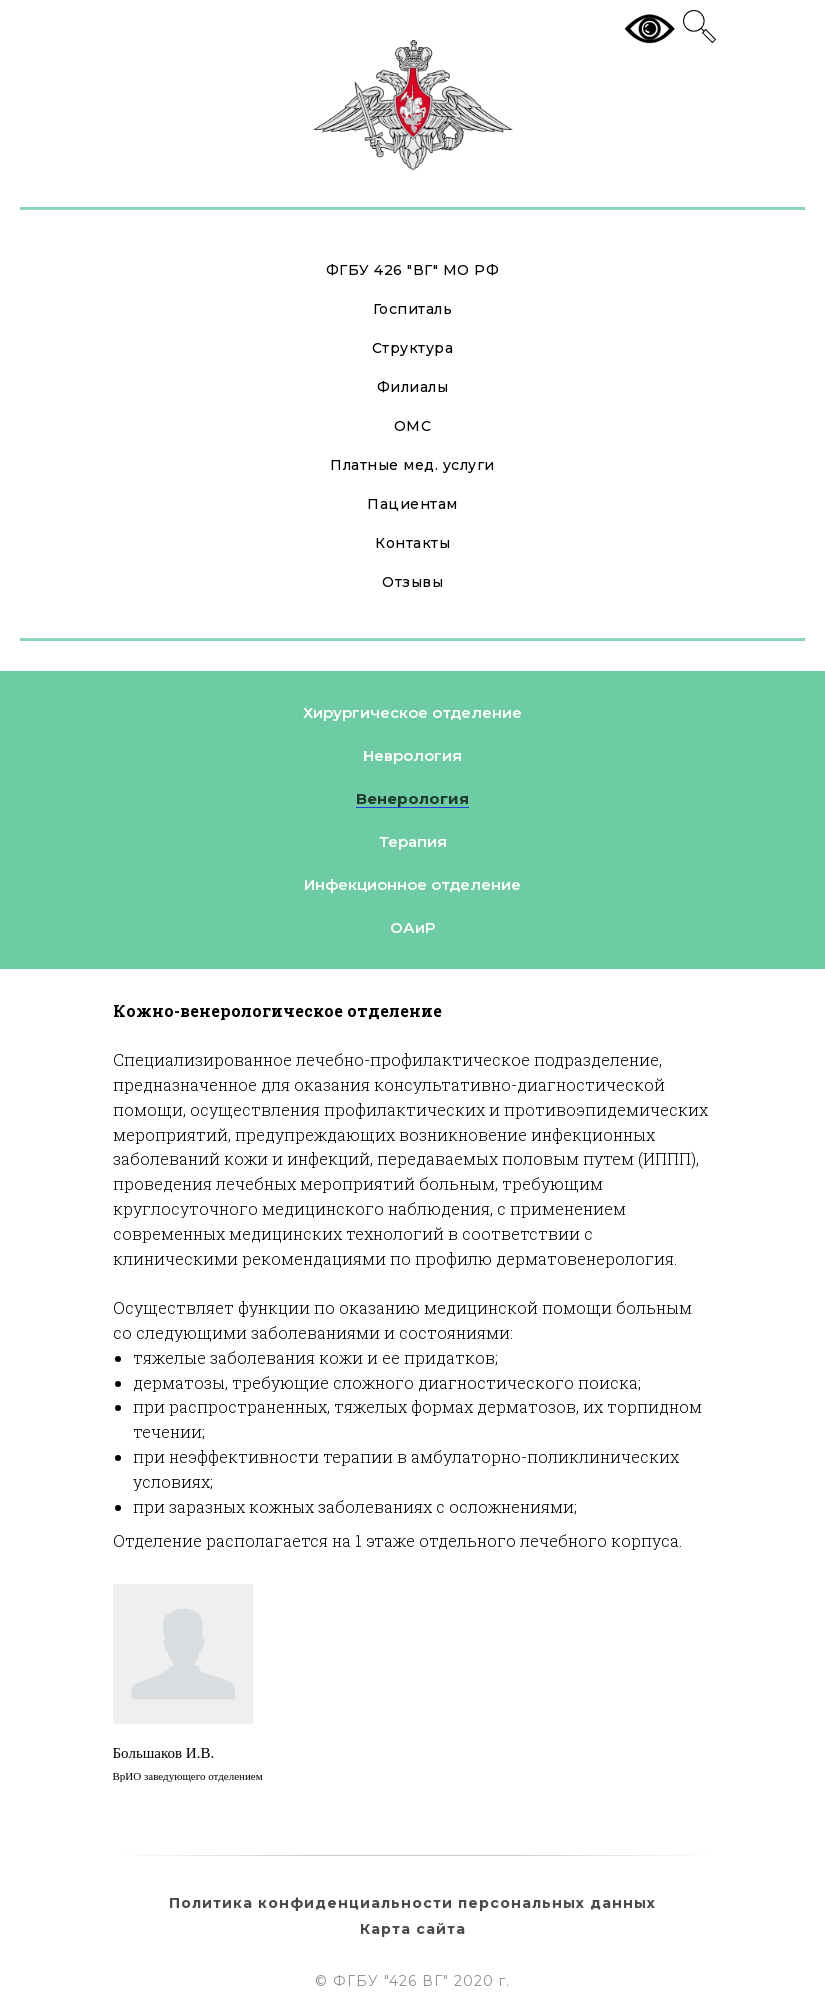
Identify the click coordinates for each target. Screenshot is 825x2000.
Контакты (412, 543)
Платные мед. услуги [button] (412, 465)
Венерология (412, 798)
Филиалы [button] (413, 387)
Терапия (413, 841)
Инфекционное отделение (412, 884)
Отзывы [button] (412, 582)
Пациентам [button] (412, 504)
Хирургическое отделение (412, 712)
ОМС (413, 426)
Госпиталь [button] (413, 309)
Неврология (412, 755)
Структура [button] (413, 348)
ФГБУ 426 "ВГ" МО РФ (413, 270)
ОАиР (412, 927)
